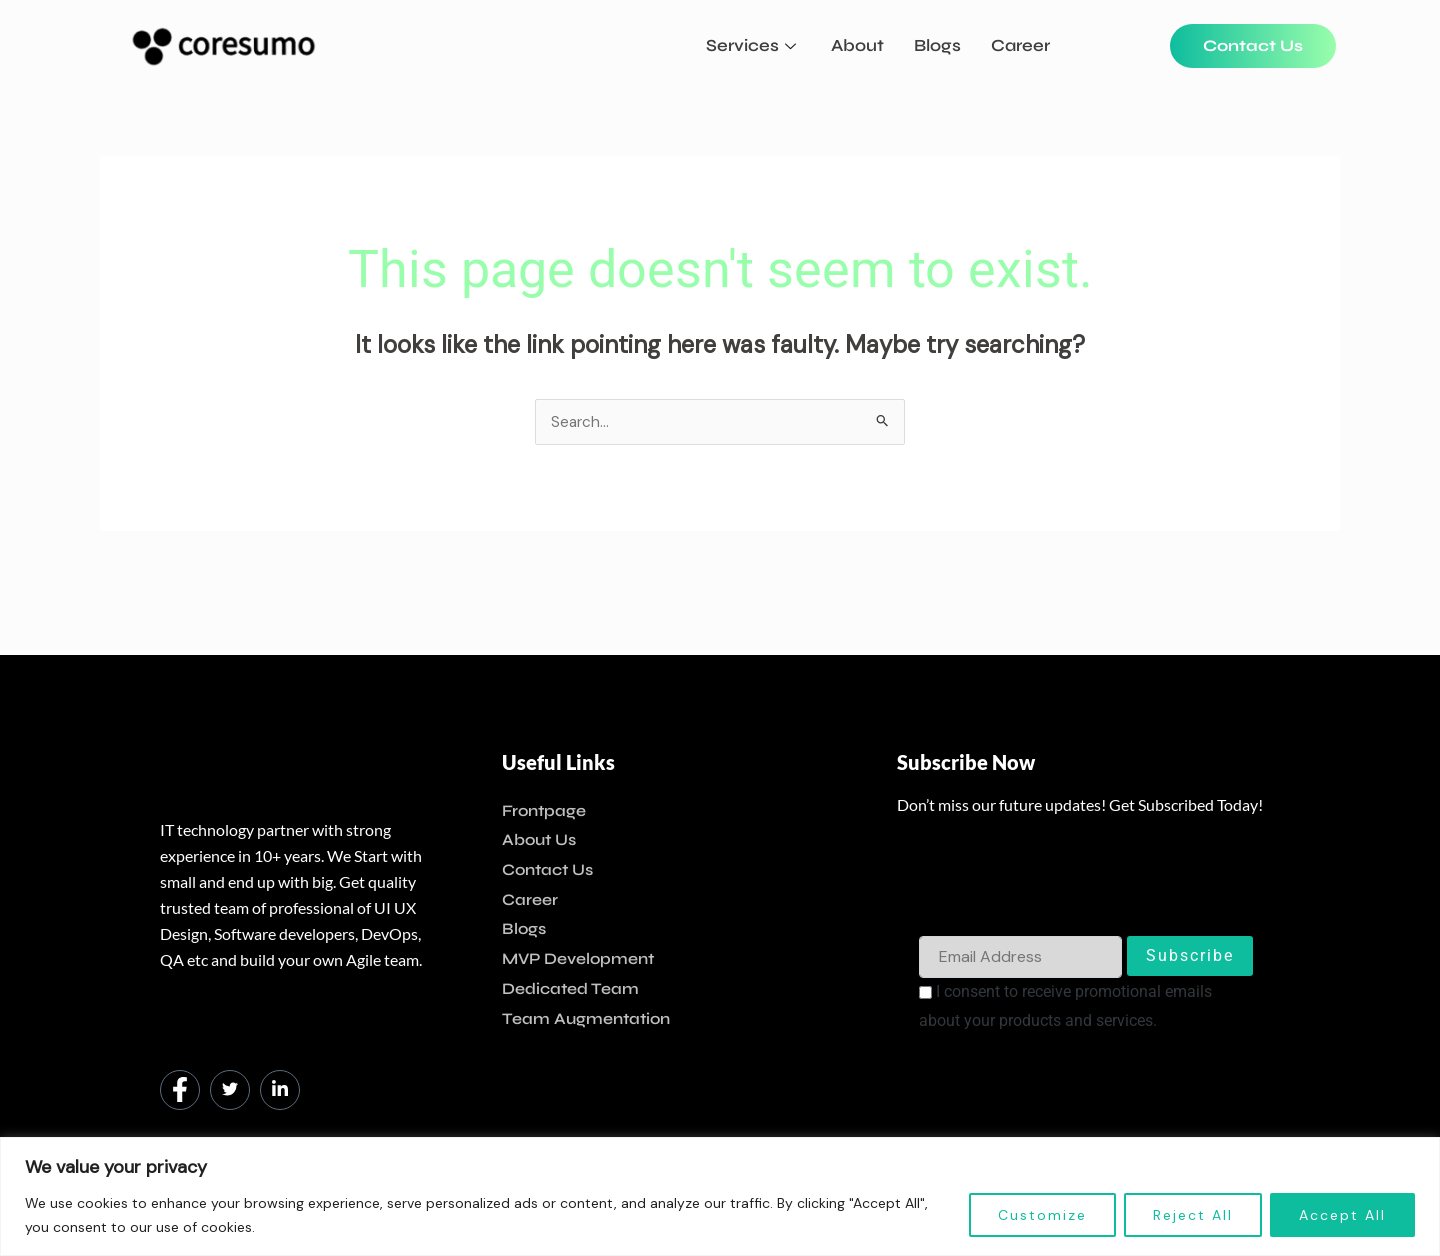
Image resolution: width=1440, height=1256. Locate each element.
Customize (1042, 1215)
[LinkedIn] (280, 1091)
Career (1020, 45)
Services (753, 45)
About (857, 45)
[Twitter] (230, 1091)
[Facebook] (180, 1091)
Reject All (1193, 1215)
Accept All (1342, 1215)
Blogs (937, 45)
